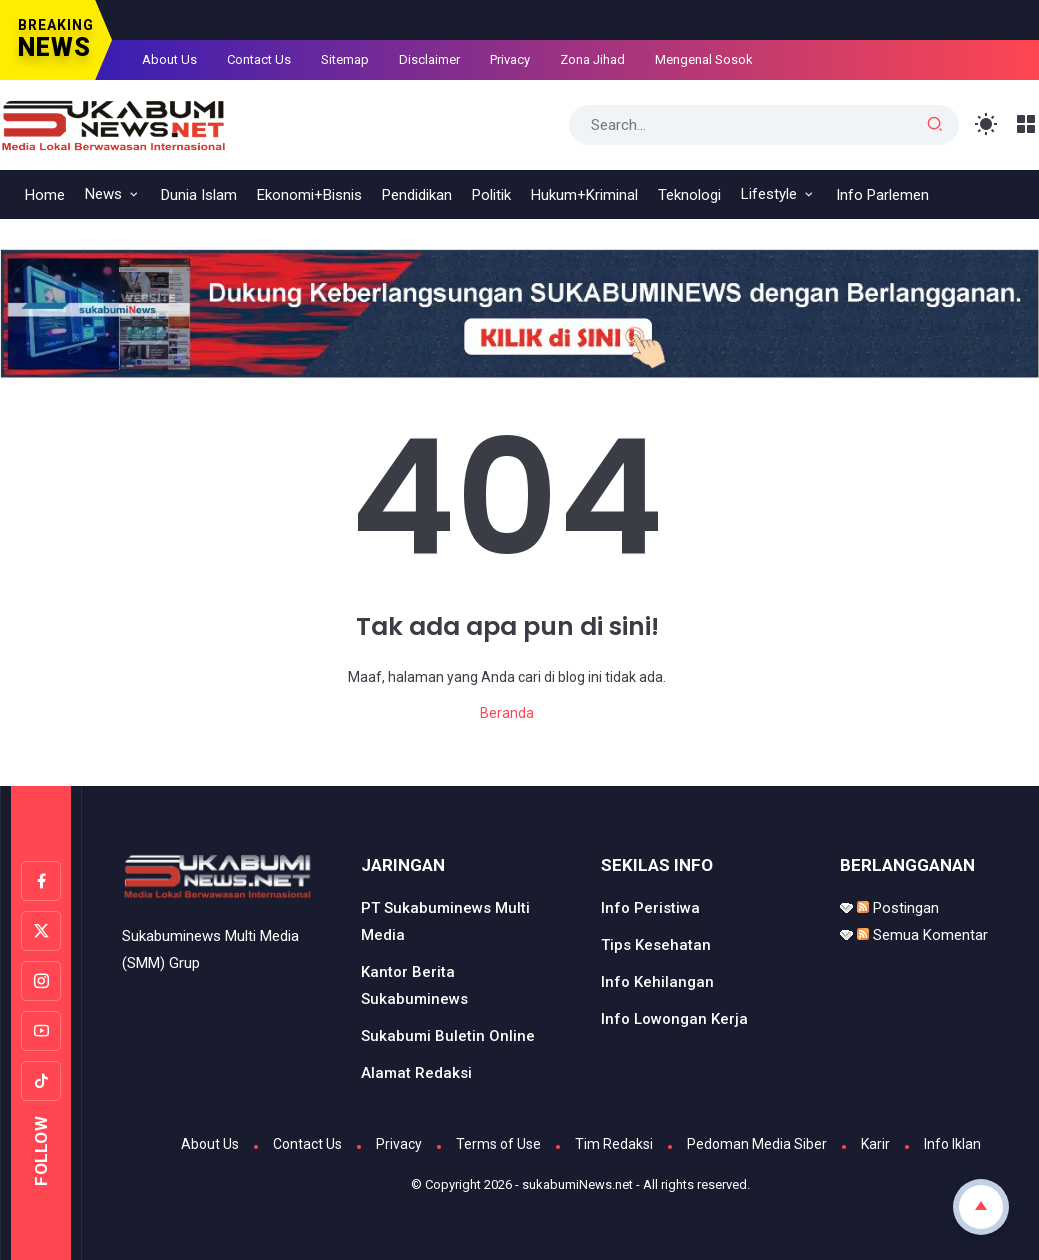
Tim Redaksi (614, 1144)
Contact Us (259, 59)
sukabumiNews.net (577, 1184)
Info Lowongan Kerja (674, 1019)
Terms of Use (498, 1144)
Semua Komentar (922, 935)
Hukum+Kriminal (584, 195)
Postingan (898, 908)
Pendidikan (417, 195)
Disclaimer (429, 59)
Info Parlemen (882, 195)
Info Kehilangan (657, 982)
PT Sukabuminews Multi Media (445, 921)
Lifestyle (769, 194)
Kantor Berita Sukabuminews (414, 985)
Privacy (510, 59)
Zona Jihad (592, 59)
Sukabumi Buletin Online (448, 1036)
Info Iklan (952, 1144)
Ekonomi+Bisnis (309, 195)
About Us (169, 59)
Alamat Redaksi (416, 1073)
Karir (875, 1144)
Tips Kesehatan (656, 945)
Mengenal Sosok (704, 59)
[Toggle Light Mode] (986, 124)
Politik (491, 195)
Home (45, 195)
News (103, 194)
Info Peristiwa (650, 908)
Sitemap (345, 59)
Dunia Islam (199, 195)
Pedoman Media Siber (757, 1144)
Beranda (507, 713)
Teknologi (689, 195)
